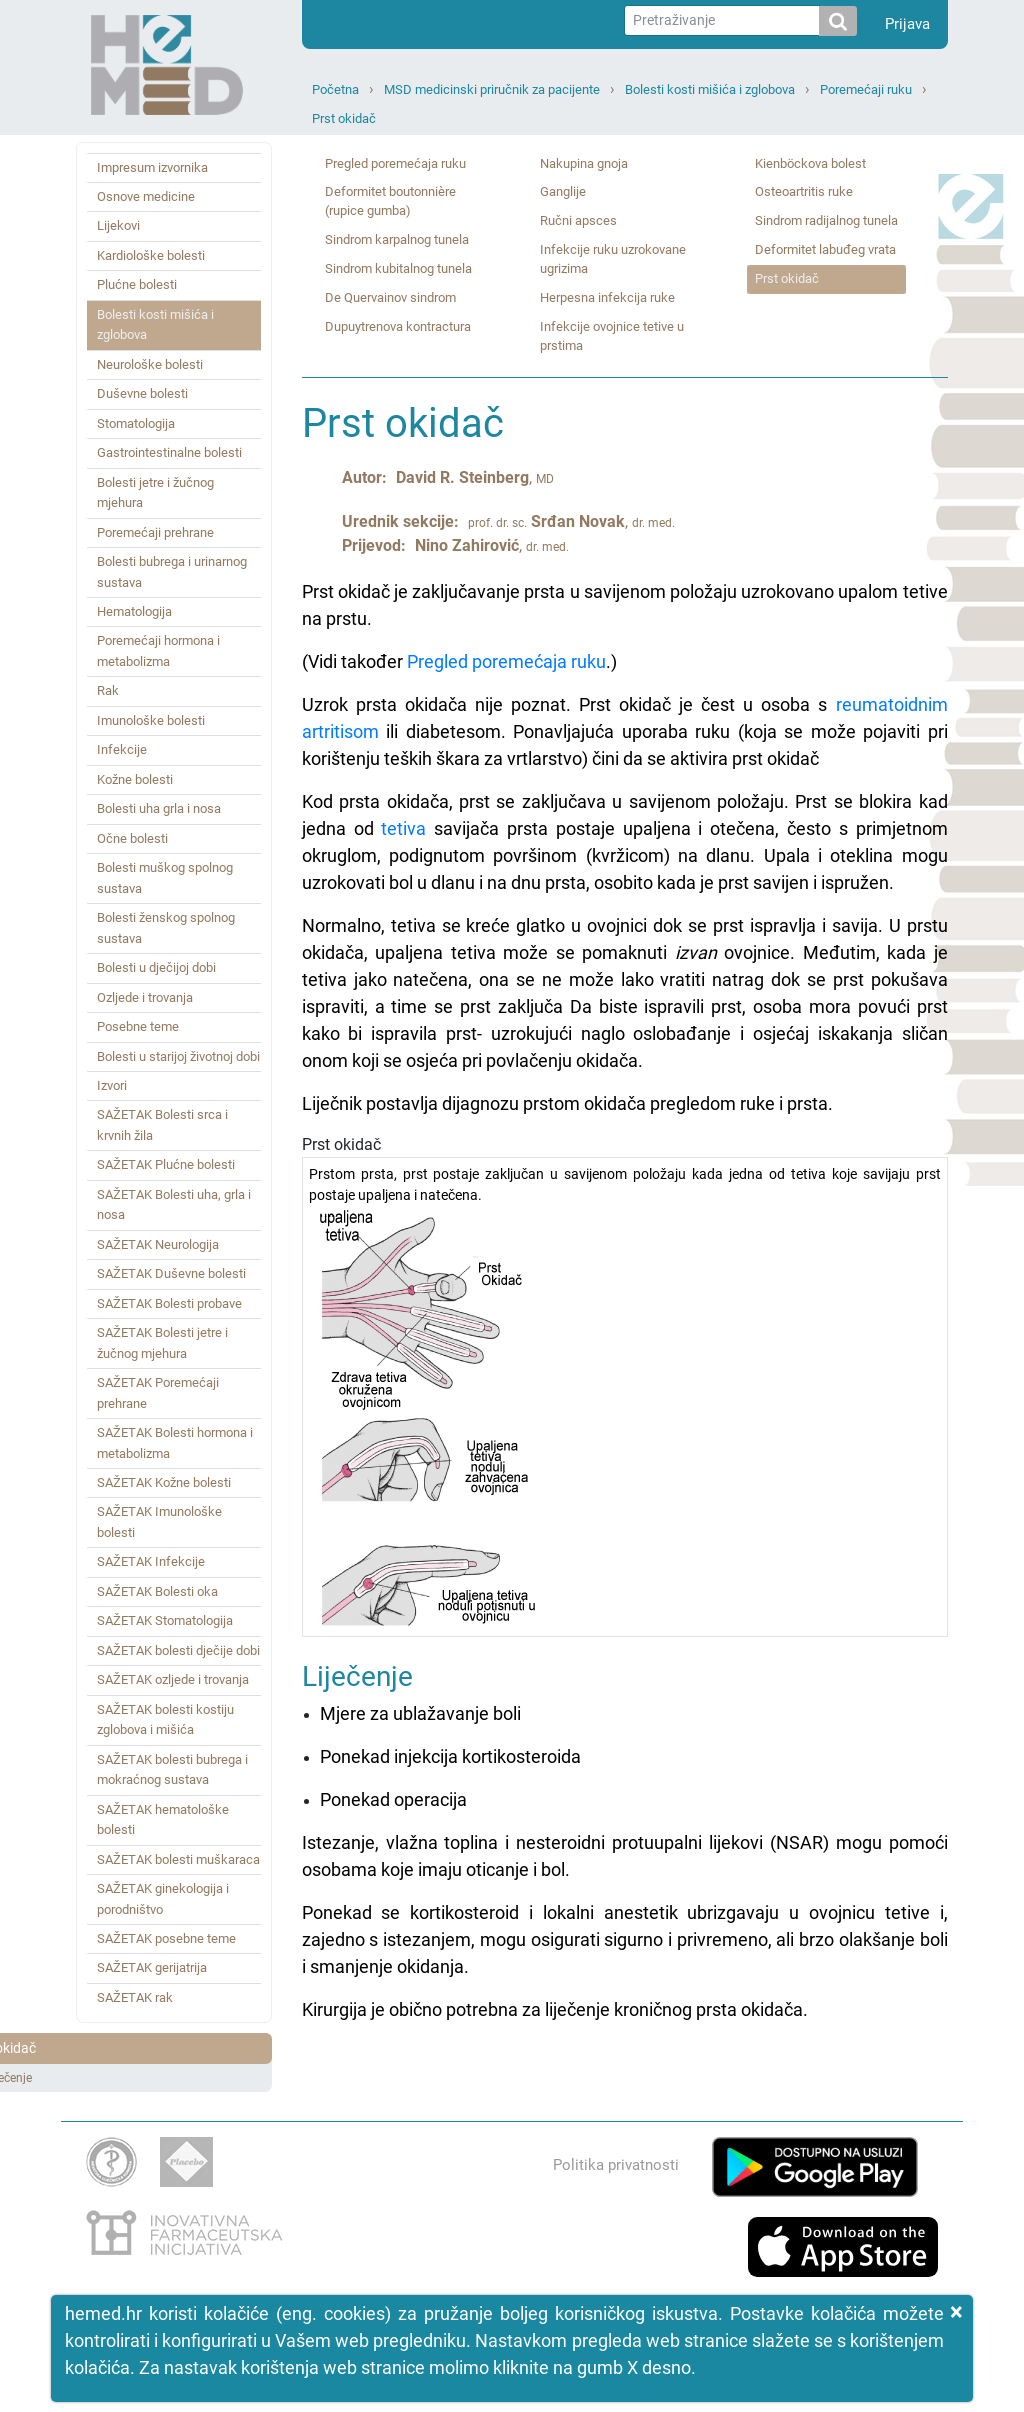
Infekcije (122, 749)
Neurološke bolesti (150, 364)
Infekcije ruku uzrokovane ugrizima (613, 259)
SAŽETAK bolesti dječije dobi (178, 1650)
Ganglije (563, 191)
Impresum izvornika (152, 167)
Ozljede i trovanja (145, 997)
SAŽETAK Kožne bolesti (164, 1482)
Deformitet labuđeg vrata (825, 249)
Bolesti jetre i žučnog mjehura (155, 492)
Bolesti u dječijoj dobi (156, 967)
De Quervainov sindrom (390, 297)
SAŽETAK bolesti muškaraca (178, 1859)
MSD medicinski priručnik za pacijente (492, 89)
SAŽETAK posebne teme (166, 1938)
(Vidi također (354, 661)
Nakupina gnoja (584, 163)
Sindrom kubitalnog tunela (398, 268)
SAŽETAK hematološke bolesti (163, 1819)
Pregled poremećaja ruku (395, 163)
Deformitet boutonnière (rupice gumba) (390, 201)
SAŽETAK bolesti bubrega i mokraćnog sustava (172, 1769)
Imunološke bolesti (151, 720)
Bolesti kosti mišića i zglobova (710, 89)
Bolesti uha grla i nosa (159, 808)
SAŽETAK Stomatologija (165, 1620)
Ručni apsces (578, 220)
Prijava (907, 24)
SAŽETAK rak (135, 1997)
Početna (335, 89)
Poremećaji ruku (866, 89)
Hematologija (134, 611)
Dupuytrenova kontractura (398, 326)
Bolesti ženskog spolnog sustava (166, 927)
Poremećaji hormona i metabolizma (158, 650)
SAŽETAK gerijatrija (152, 1967)
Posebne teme (138, 1026)
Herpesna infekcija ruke (607, 297)
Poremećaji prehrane (155, 532)
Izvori (112, 1085)
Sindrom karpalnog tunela (397, 239)
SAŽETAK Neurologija (158, 1244)
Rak (108, 690)
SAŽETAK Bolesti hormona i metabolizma (175, 1442)
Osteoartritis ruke (804, 191)
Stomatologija (136, 423)
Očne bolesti (132, 838)
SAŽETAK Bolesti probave (169, 1303)
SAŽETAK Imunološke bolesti (159, 1521)
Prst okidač (344, 118)
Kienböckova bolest (810, 163)
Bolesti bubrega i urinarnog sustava (172, 571)
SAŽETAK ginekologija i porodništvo (163, 1898)
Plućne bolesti (137, 284)
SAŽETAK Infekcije (151, 1561)
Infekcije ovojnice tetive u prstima (612, 336)
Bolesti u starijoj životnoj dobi (178, 1056)
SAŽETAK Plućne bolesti (166, 1164)
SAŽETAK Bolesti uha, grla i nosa (174, 1204)
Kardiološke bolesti (151, 255)
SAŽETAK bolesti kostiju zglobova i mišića (165, 1719)
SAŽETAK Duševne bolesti (171, 1273)
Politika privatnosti (616, 2165)
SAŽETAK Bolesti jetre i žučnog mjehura (162, 1342)
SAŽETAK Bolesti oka (157, 1591)
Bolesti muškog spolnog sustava (165, 877)
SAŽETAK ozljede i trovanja (173, 1679)
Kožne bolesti (135, 779)
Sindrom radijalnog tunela (826, 220)
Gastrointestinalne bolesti (169, 452)
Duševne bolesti (142, 393)
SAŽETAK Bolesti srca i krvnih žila (162, 1124)
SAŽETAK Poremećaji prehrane (158, 1392)
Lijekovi (118, 225)
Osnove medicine (146, 196)
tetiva (403, 828)
